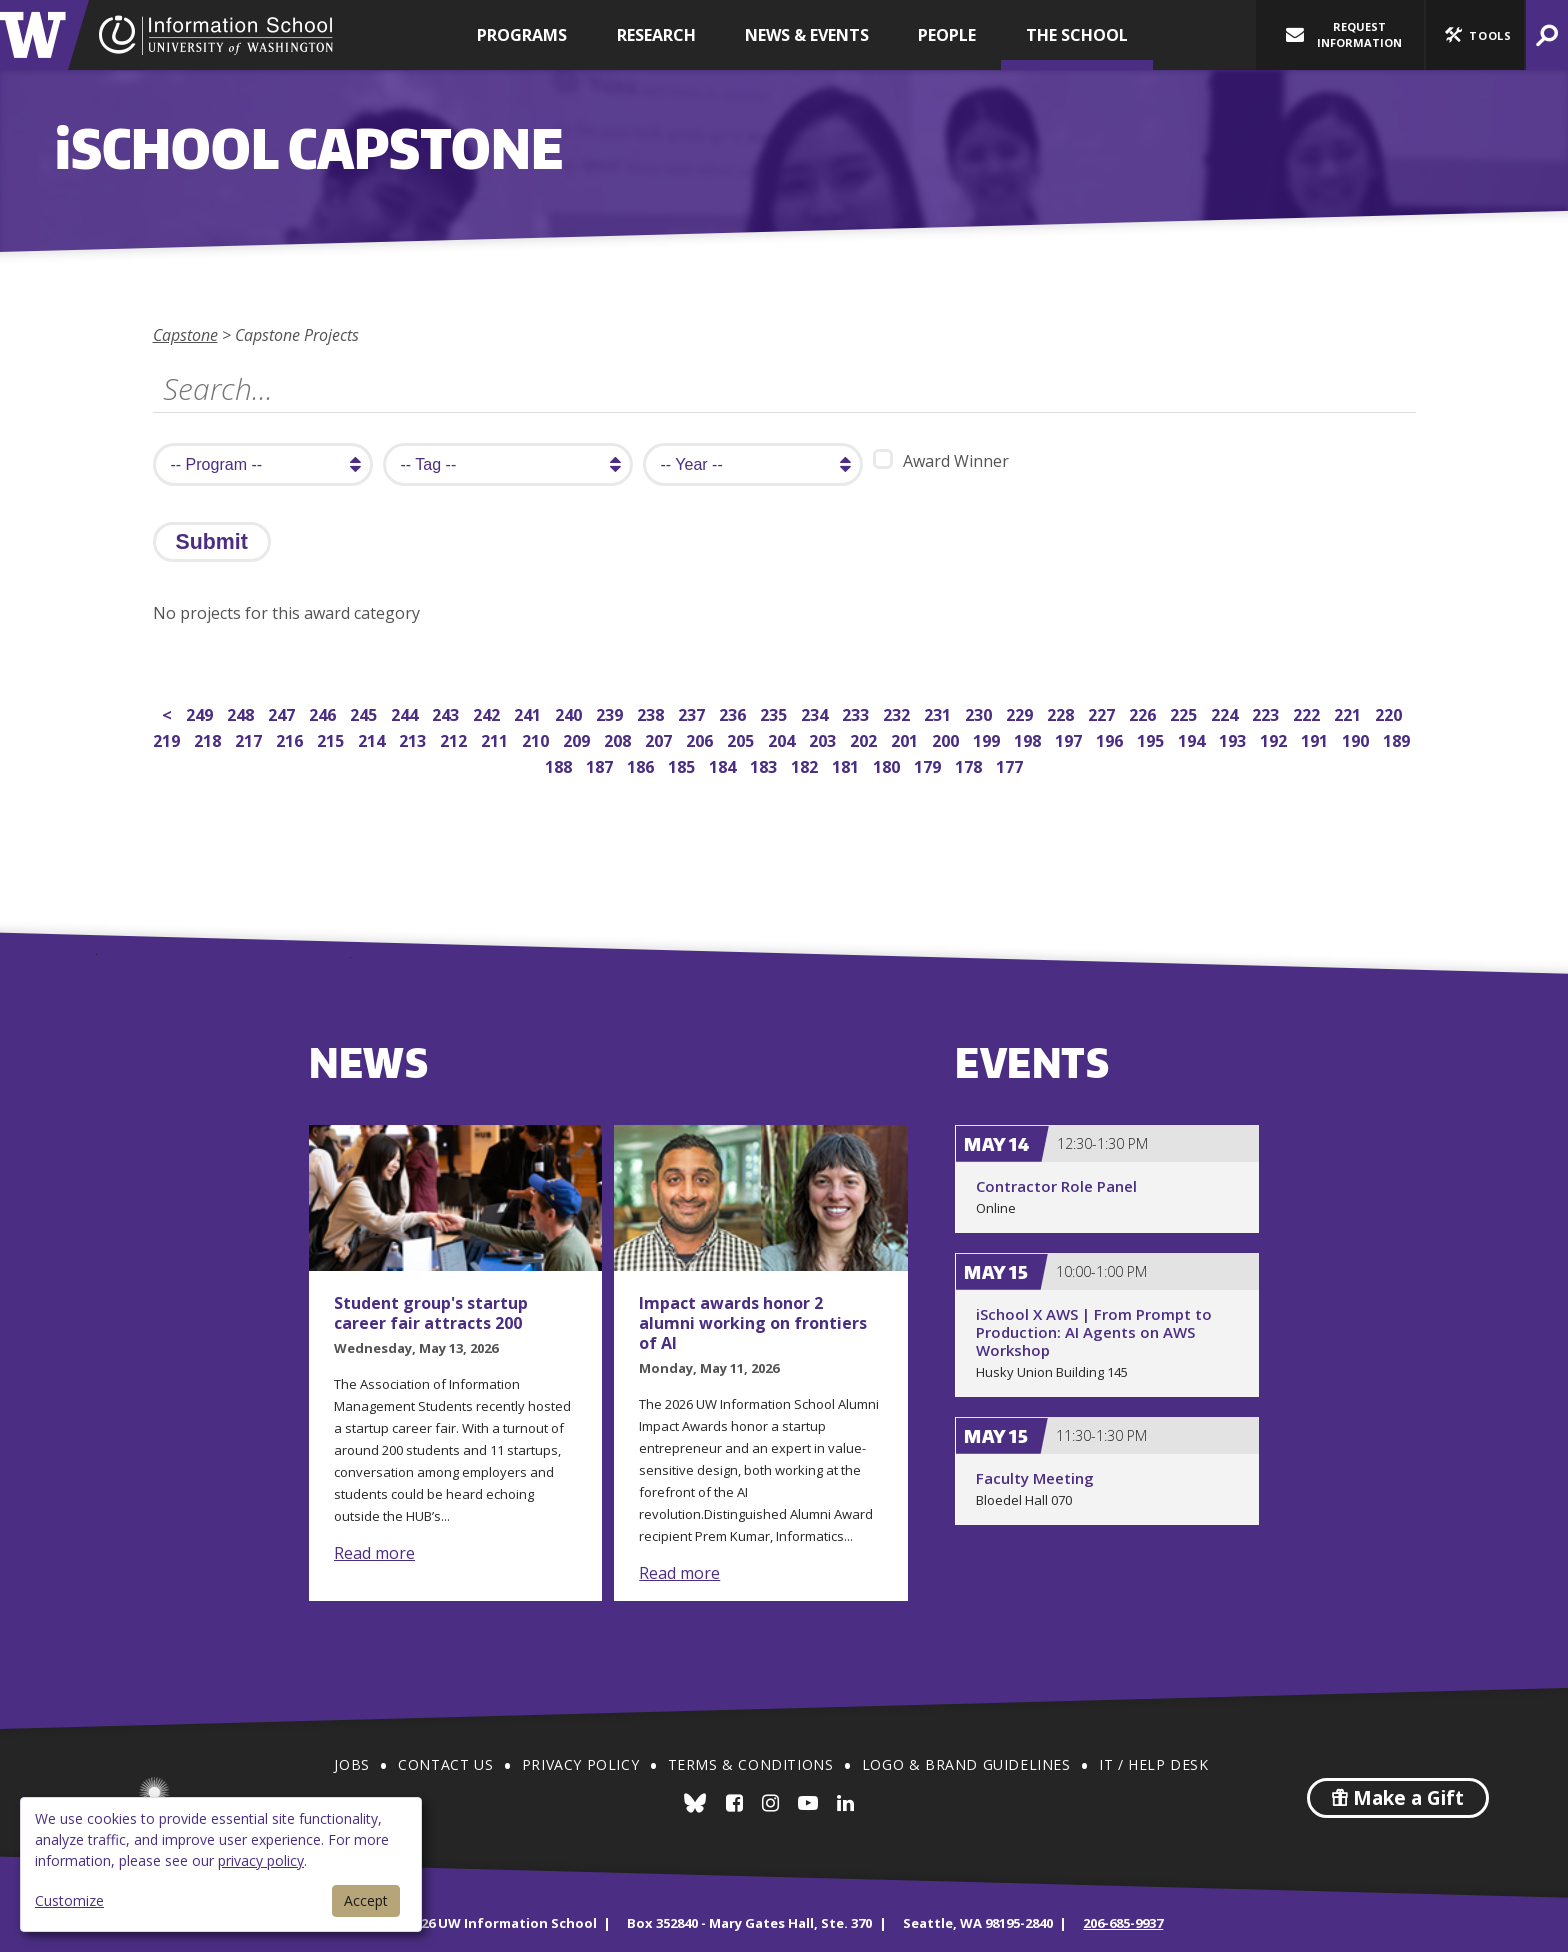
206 (701, 738)
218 (209, 738)
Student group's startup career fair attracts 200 (431, 1313)
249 (201, 712)
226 (1144, 712)
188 (560, 764)
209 (578, 738)
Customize (69, 1900)
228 (1062, 712)
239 (611, 712)
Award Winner (941, 460)
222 (1308, 712)
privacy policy (261, 1860)
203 (824, 738)
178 (970, 764)
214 (373, 738)
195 (1152, 738)
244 (406, 712)
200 (947, 738)
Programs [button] (522, 35)
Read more (374, 1553)
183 (765, 764)
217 (250, 738)
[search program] (263, 464)
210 (537, 738)
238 (652, 712)
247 (283, 712)
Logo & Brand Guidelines (966, 1764)
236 (734, 712)
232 (898, 712)
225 (1185, 712)
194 (1193, 738)
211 (496, 738)
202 (865, 738)
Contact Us (445, 1764)
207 (660, 738)
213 (414, 738)
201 (906, 738)
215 (332, 738)
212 (455, 738)
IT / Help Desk (1153, 1764)
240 (570, 712)
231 (939, 712)
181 (847, 764)
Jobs (351, 1764)
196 (1111, 738)
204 (783, 738)
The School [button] (1077, 35)
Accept (366, 1900)
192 (1275, 738)
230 (980, 712)
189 (1398, 738)
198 (1029, 738)
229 (1021, 712)
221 (1349, 712)
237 (693, 712)
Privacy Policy (580, 1764)
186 (642, 764)
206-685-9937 (1123, 1923)
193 (1234, 738)
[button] (1475, 35)
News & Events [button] (807, 35)
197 (1070, 738)
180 (888, 764)
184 (724, 764)
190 (1357, 738)
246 (324, 712)
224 (1226, 712)
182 (806, 764)
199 (988, 738)
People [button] (947, 35)
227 (1103, 712)
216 (291, 738)
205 (742, 738)
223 (1267, 712)
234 (816, 712)
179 (929, 764)
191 (1316, 738)
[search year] (753, 464)
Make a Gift (1398, 1798)
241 (529, 712)
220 (1390, 712)
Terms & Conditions (751, 1764)
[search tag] (508, 464)
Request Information (1344, 34)
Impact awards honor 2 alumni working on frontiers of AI (753, 1323)
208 (619, 738)
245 (365, 712)
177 (1011, 764)
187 (601, 764)
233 (857, 712)
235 (775, 712)
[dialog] (221, 1864)
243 (447, 712)
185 (683, 764)
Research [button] (656, 35)
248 (242, 712)
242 (488, 712)
